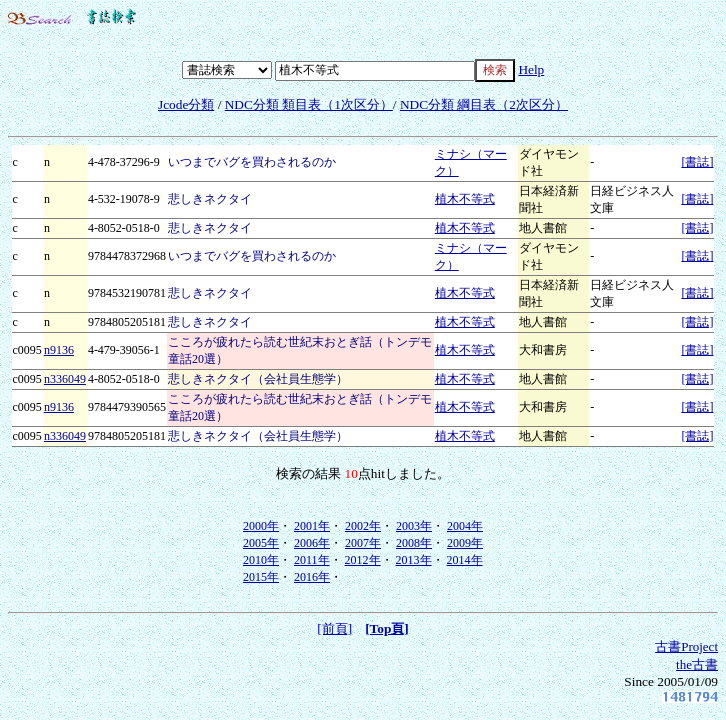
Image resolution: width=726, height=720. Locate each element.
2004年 (465, 526)
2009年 (465, 543)
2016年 (312, 577)
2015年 (261, 577)
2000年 (261, 526)
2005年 (261, 543)
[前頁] (334, 628)
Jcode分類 (186, 104)
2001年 (312, 526)
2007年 (363, 543)
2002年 (363, 526)
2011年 (312, 560)
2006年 (312, 543)
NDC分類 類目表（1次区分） (309, 104)
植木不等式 (465, 199)
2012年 (363, 560)
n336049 (65, 379)
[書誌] (697, 162)
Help (531, 69)
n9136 (59, 350)
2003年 (414, 526)
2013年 (414, 560)
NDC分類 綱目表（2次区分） (484, 104)
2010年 (261, 560)
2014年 (465, 560)
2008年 (414, 543)
